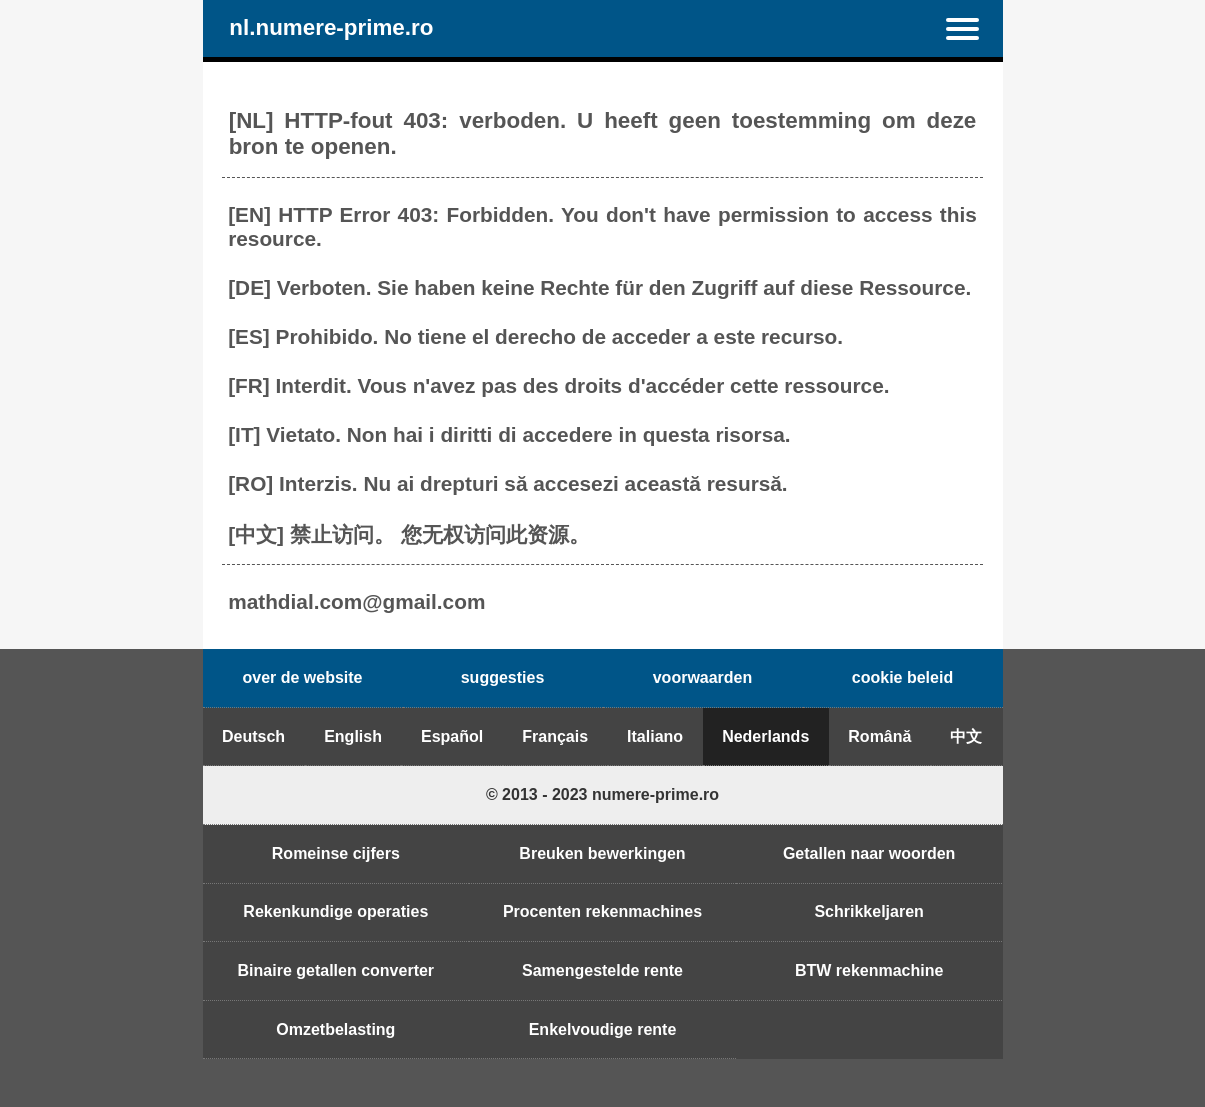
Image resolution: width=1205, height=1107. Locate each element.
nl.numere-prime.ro (331, 28)
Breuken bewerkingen (602, 853)
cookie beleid (902, 677)
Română (879, 736)
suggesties (503, 677)
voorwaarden (703, 677)
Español (452, 736)
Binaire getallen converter (336, 970)
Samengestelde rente (602, 970)
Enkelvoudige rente (603, 1029)
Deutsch (253, 736)
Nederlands (765, 736)
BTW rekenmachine (869, 970)
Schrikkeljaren (868, 911)
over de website (302, 677)
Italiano (655, 736)
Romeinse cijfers (336, 853)
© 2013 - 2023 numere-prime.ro (602, 794)
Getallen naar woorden (869, 853)
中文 (966, 736)
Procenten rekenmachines (602, 911)
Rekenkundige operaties (335, 911)
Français (555, 736)
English (353, 736)
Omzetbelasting (335, 1029)
